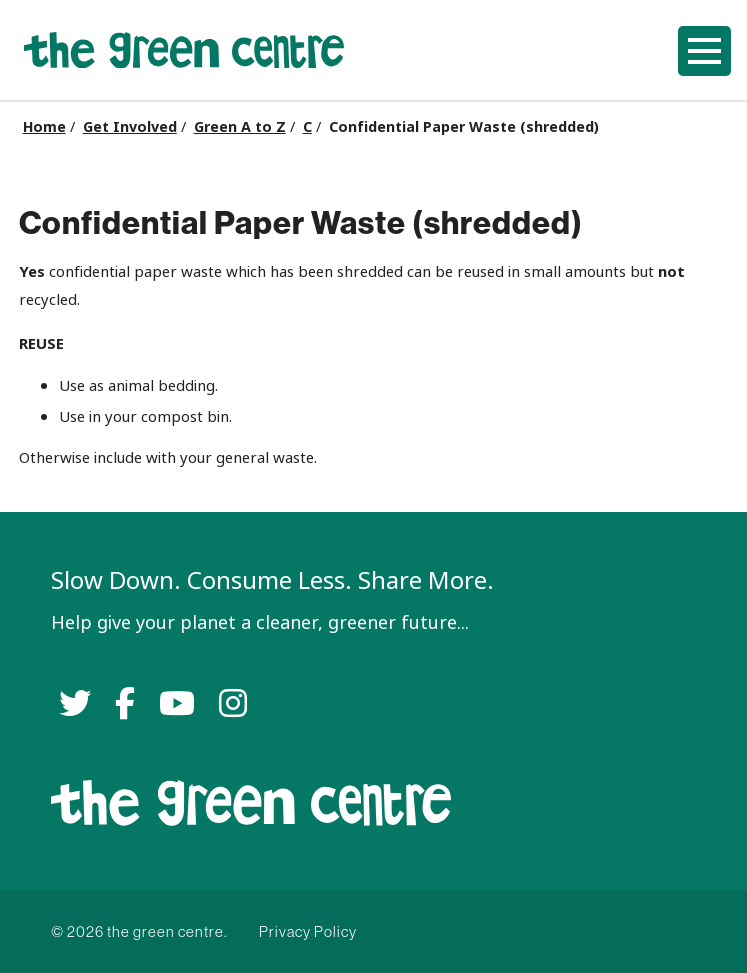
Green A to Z (240, 127)
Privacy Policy (308, 931)
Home (44, 127)
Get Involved (130, 127)
